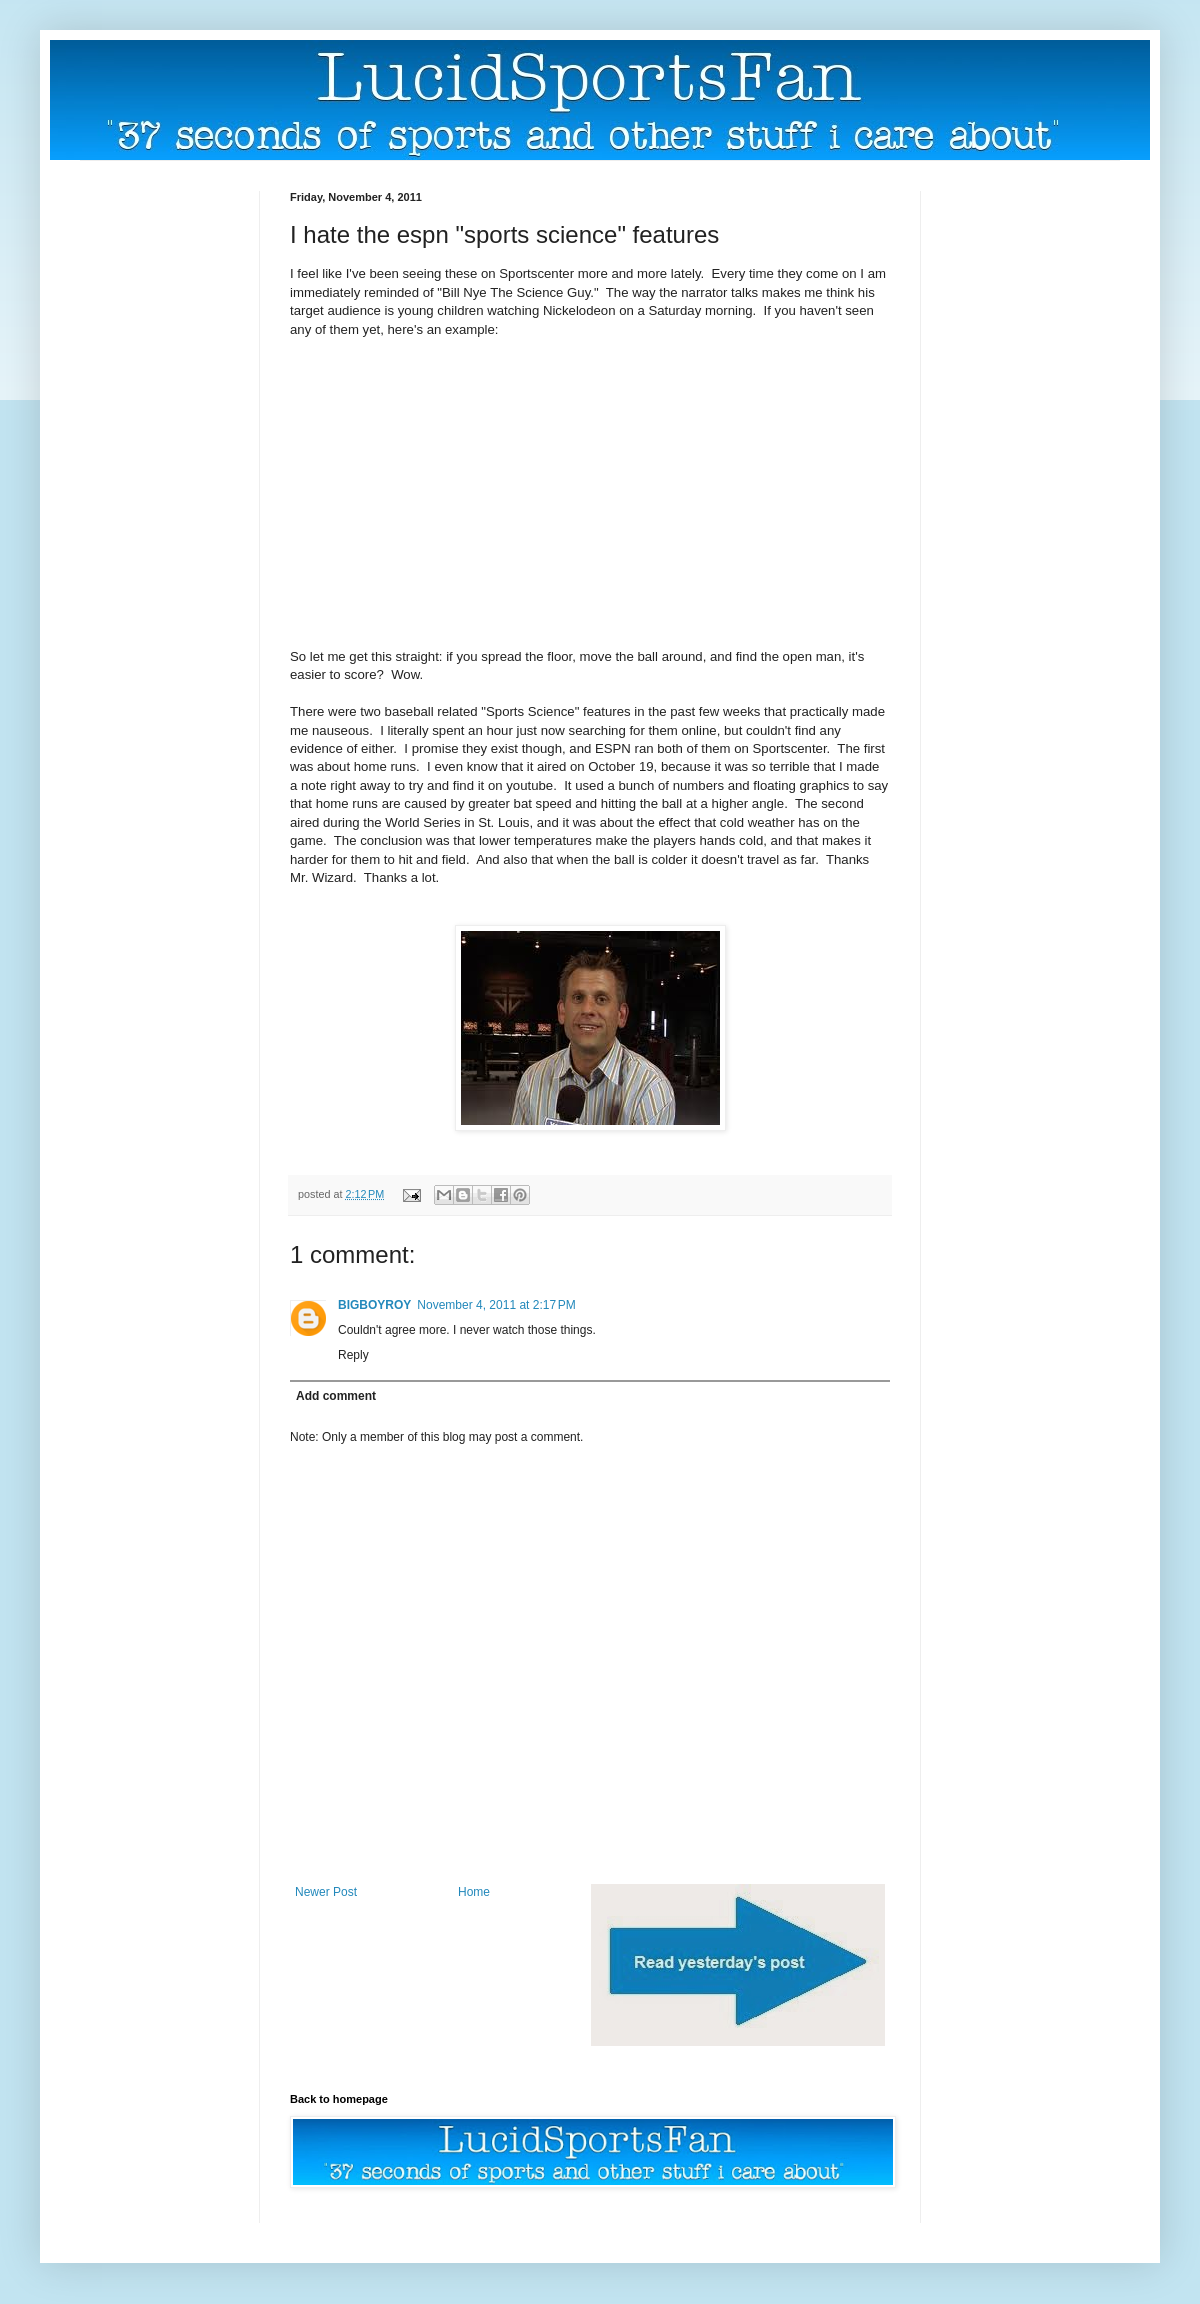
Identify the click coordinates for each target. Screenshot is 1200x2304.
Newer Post (326, 1892)
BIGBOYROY (374, 1305)
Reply (353, 1355)
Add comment (336, 1396)
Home (474, 1892)
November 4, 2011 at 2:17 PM (496, 1305)
